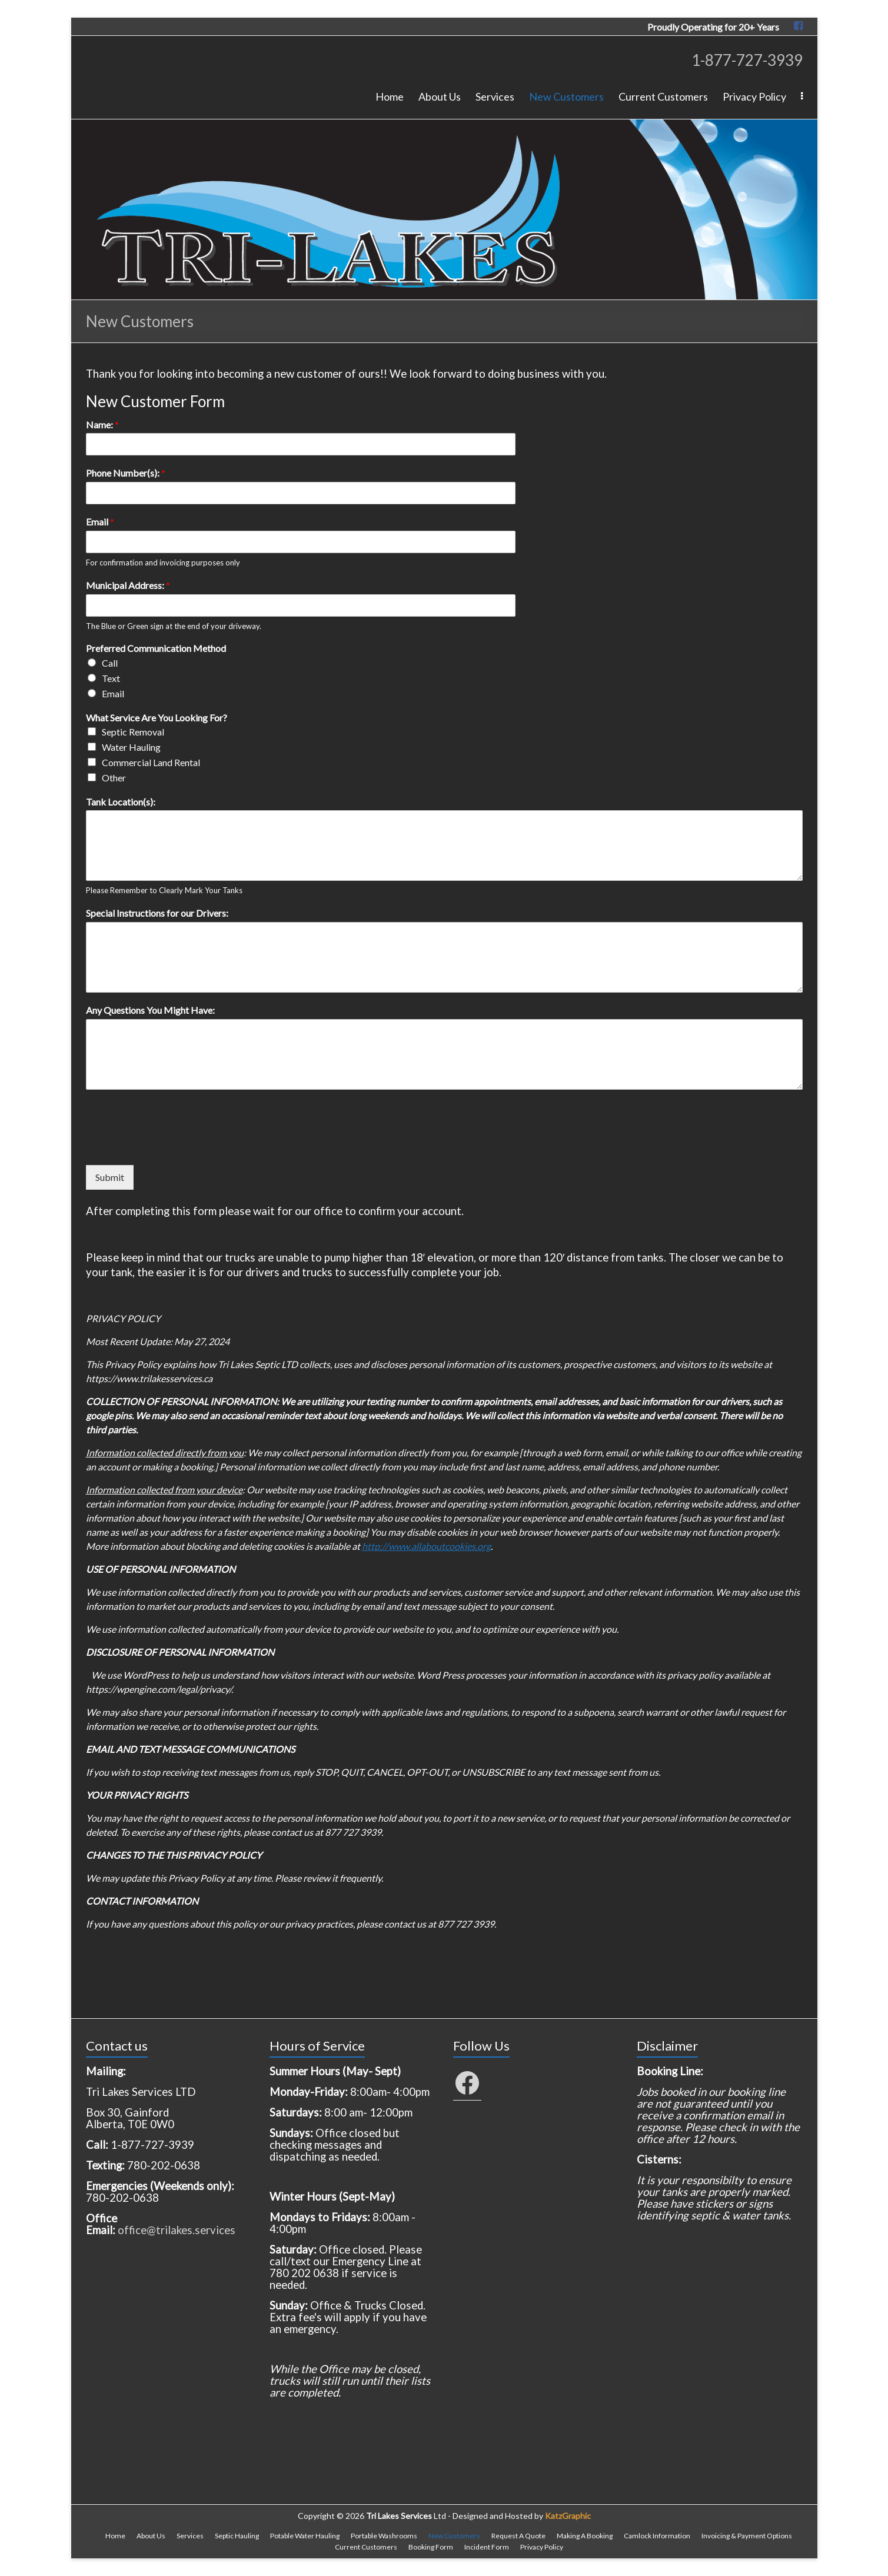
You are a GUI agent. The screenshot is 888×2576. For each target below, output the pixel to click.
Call (110, 662)
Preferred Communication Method (156, 648)
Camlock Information (657, 2535)
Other (114, 777)
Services (494, 96)
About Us (439, 96)
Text (111, 678)
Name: (102, 424)
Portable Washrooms (384, 2535)
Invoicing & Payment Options (746, 2535)
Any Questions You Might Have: (150, 1010)
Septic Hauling (237, 2535)
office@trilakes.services (176, 2230)
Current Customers (663, 96)
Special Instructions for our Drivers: (157, 912)
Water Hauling (131, 747)
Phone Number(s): (125, 472)
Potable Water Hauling (305, 2535)
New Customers (566, 96)
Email (100, 521)
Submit (109, 1177)
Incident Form (486, 2546)
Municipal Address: (128, 585)
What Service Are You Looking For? (156, 717)
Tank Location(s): (120, 801)
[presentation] (175, 1145)
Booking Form (430, 2546)
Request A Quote (518, 2535)
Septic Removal (133, 731)
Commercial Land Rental (151, 762)
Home (389, 96)
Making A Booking (585, 2535)
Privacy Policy (754, 96)
